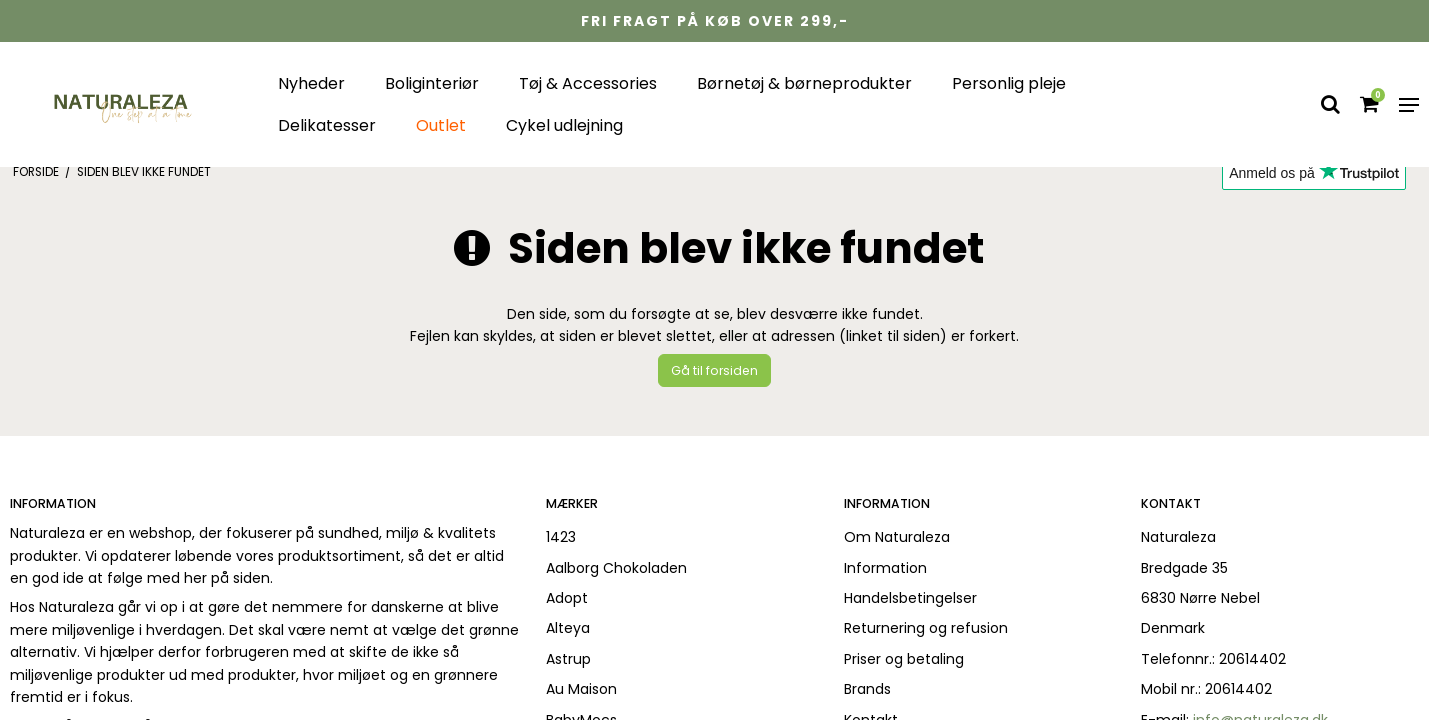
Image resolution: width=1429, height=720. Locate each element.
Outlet (441, 125)
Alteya (568, 628)
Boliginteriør (432, 83)
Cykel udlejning (564, 125)
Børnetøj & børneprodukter (804, 83)
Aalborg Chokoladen (616, 568)
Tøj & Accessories (588, 83)
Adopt (567, 598)
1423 (561, 537)
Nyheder (311, 83)
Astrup (568, 659)
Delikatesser (327, 125)
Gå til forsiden (714, 370)
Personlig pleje (1009, 83)
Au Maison (581, 689)
